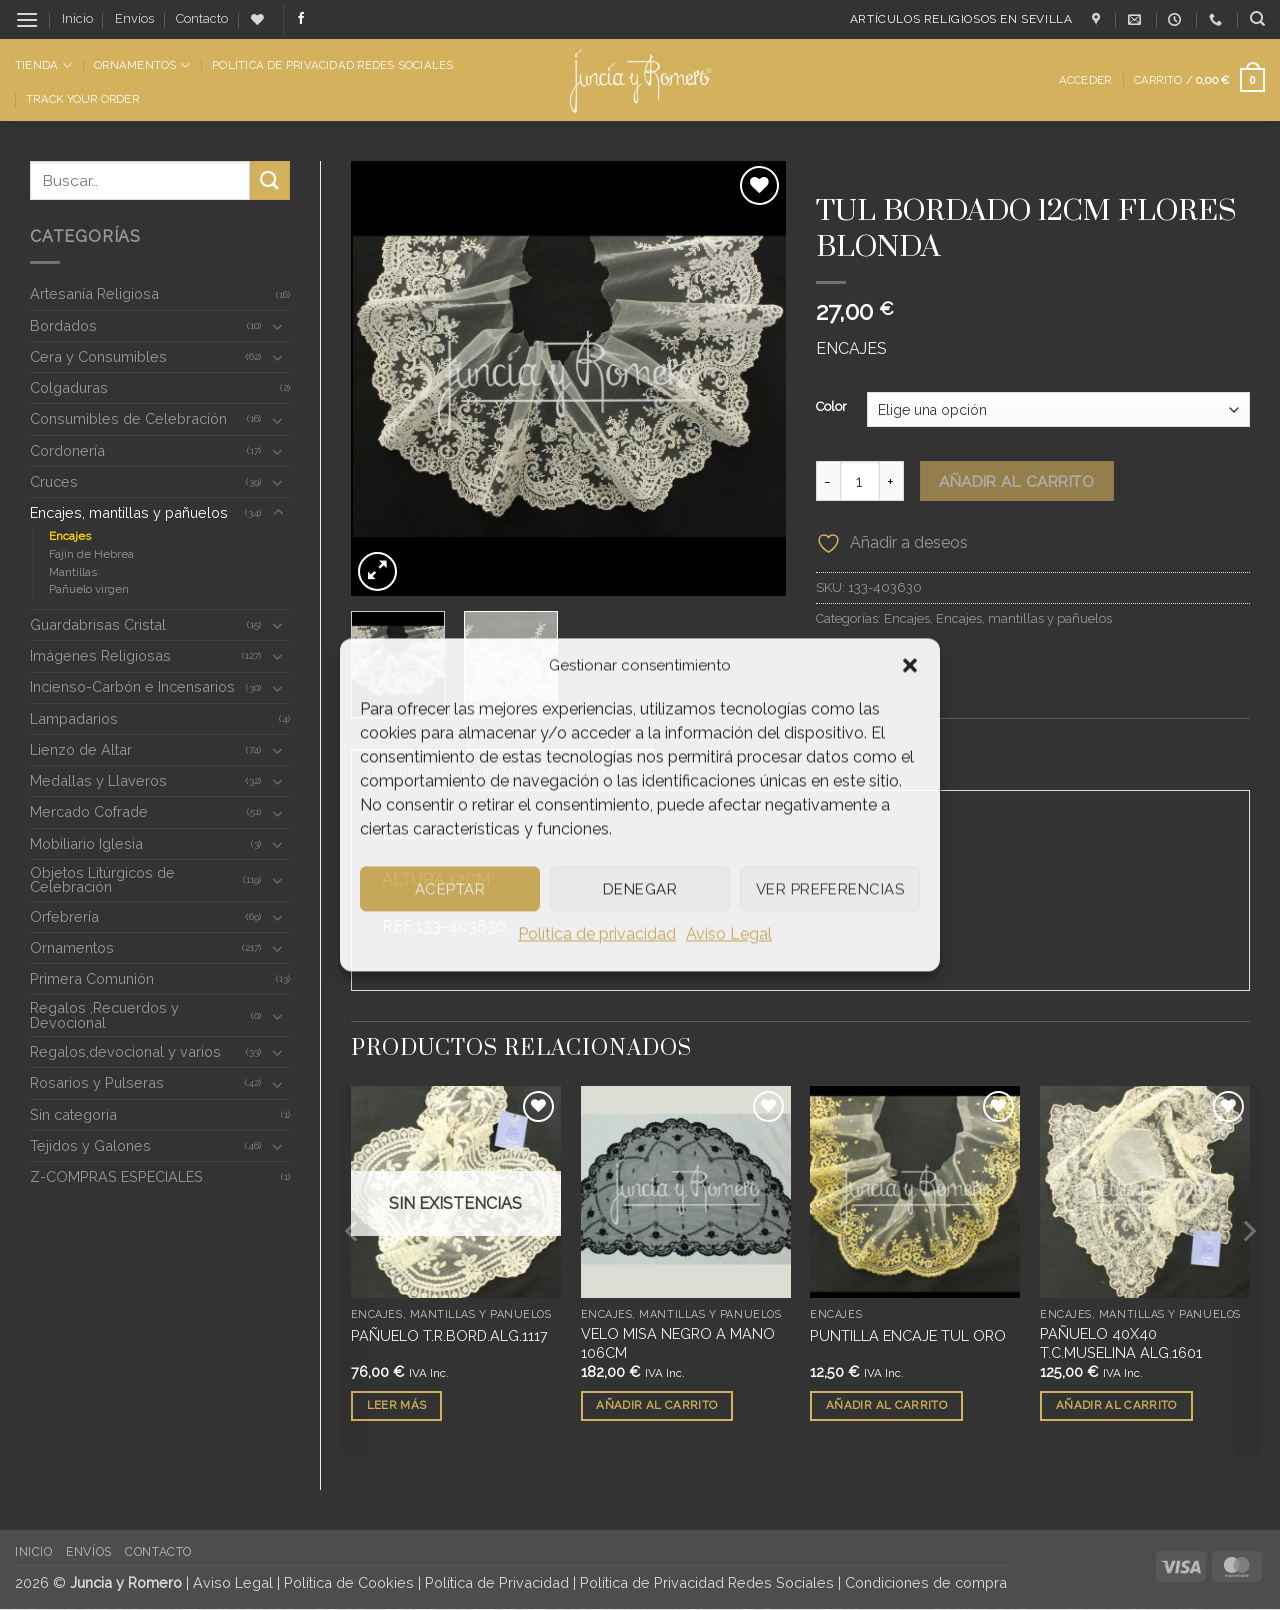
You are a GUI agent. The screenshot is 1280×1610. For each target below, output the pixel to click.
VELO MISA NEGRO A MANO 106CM (678, 1344)
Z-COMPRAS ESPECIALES (116, 1176)
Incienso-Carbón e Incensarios (132, 686)
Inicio (77, 18)
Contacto (202, 18)
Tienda (43, 65)
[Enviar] (270, 180)
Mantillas (73, 572)
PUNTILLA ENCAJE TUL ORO (908, 1335)
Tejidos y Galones (90, 1145)
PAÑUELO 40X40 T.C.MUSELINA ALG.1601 (1121, 1344)
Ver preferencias (830, 889)
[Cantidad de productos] (860, 481)
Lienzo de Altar (81, 749)
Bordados (63, 325)
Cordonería (67, 450)
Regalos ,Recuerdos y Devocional (104, 1014)
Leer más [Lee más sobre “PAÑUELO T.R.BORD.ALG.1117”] (397, 1406)
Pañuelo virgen (89, 589)
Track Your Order (82, 99)
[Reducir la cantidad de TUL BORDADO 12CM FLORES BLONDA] (828, 481)
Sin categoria (73, 1114)
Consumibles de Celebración (128, 418)
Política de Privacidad (497, 1583)
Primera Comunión (92, 978)
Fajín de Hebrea (91, 554)
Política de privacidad (597, 933)
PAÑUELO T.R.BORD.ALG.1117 (449, 1335)
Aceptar (450, 889)
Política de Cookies (349, 1583)
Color (831, 407)
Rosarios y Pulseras (97, 1082)
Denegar (640, 889)
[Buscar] (1257, 19)
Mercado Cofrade (89, 811)
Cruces (54, 481)
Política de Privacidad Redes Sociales (332, 65)
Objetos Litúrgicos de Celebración (102, 879)
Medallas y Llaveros (98, 780)
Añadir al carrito (1016, 481)
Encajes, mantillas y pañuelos (129, 512)
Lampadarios (74, 718)
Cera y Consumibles (98, 356)
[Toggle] (278, 326)
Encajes (70, 536)
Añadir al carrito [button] (656, 1406)
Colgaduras (69, 387)
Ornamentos (142, 65)
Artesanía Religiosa (94, 293)
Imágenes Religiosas (100, 655)
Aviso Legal (729, 933)
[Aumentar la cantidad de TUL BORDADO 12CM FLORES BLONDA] (892, 481)
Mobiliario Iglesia (86, 843)
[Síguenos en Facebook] (301, 19)
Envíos (134, 18)
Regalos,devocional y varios (125, 1051)
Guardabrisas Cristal (98, 624)
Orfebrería (64, 916)
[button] (910, 665)
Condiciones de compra (926, 1583)
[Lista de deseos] (257, 19)
